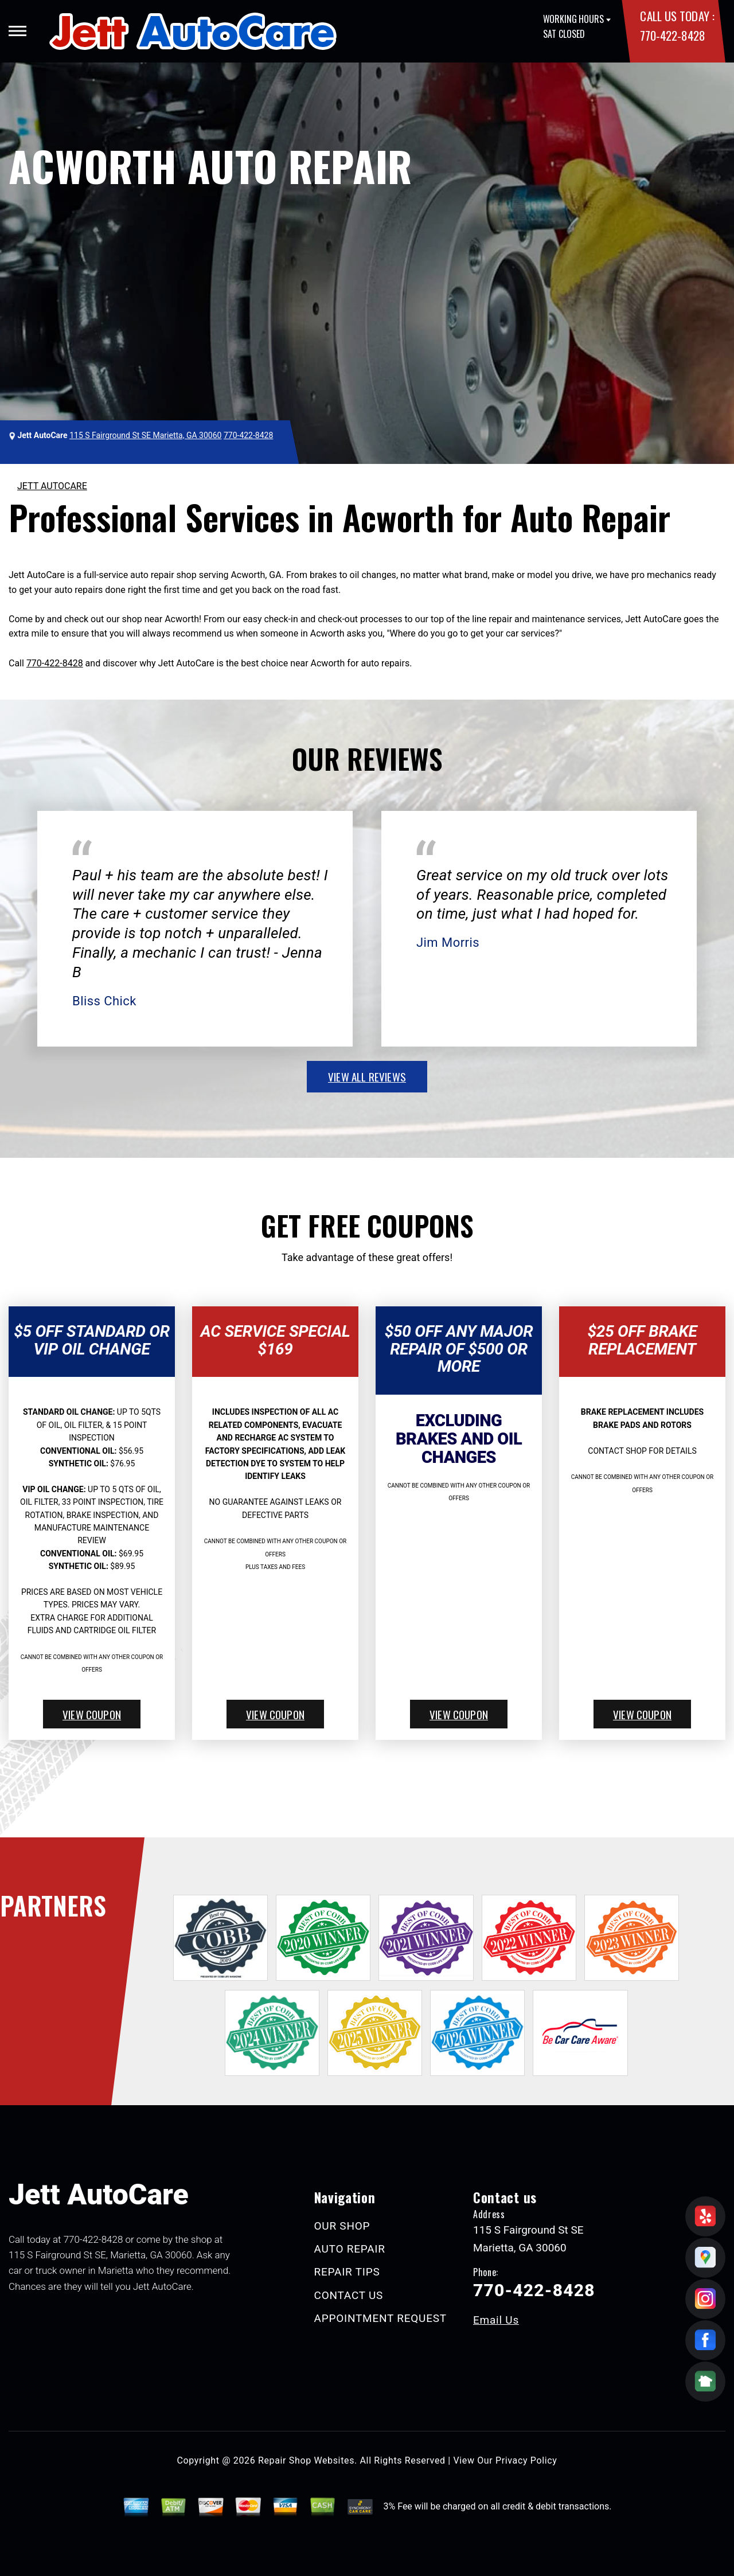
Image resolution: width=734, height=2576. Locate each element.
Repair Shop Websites (306, 2460)
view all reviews (367, 1076)
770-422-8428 (672, 35)
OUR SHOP (342, 2225)
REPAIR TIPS (347, 2271)
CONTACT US (349, 2295)
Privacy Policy (526, 2460)
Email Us (496, 2320)
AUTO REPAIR (349, 2248)
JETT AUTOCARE (52, 486)
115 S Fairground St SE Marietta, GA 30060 (145, 435)
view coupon (92, 1714)
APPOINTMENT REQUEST (380, 2318)
